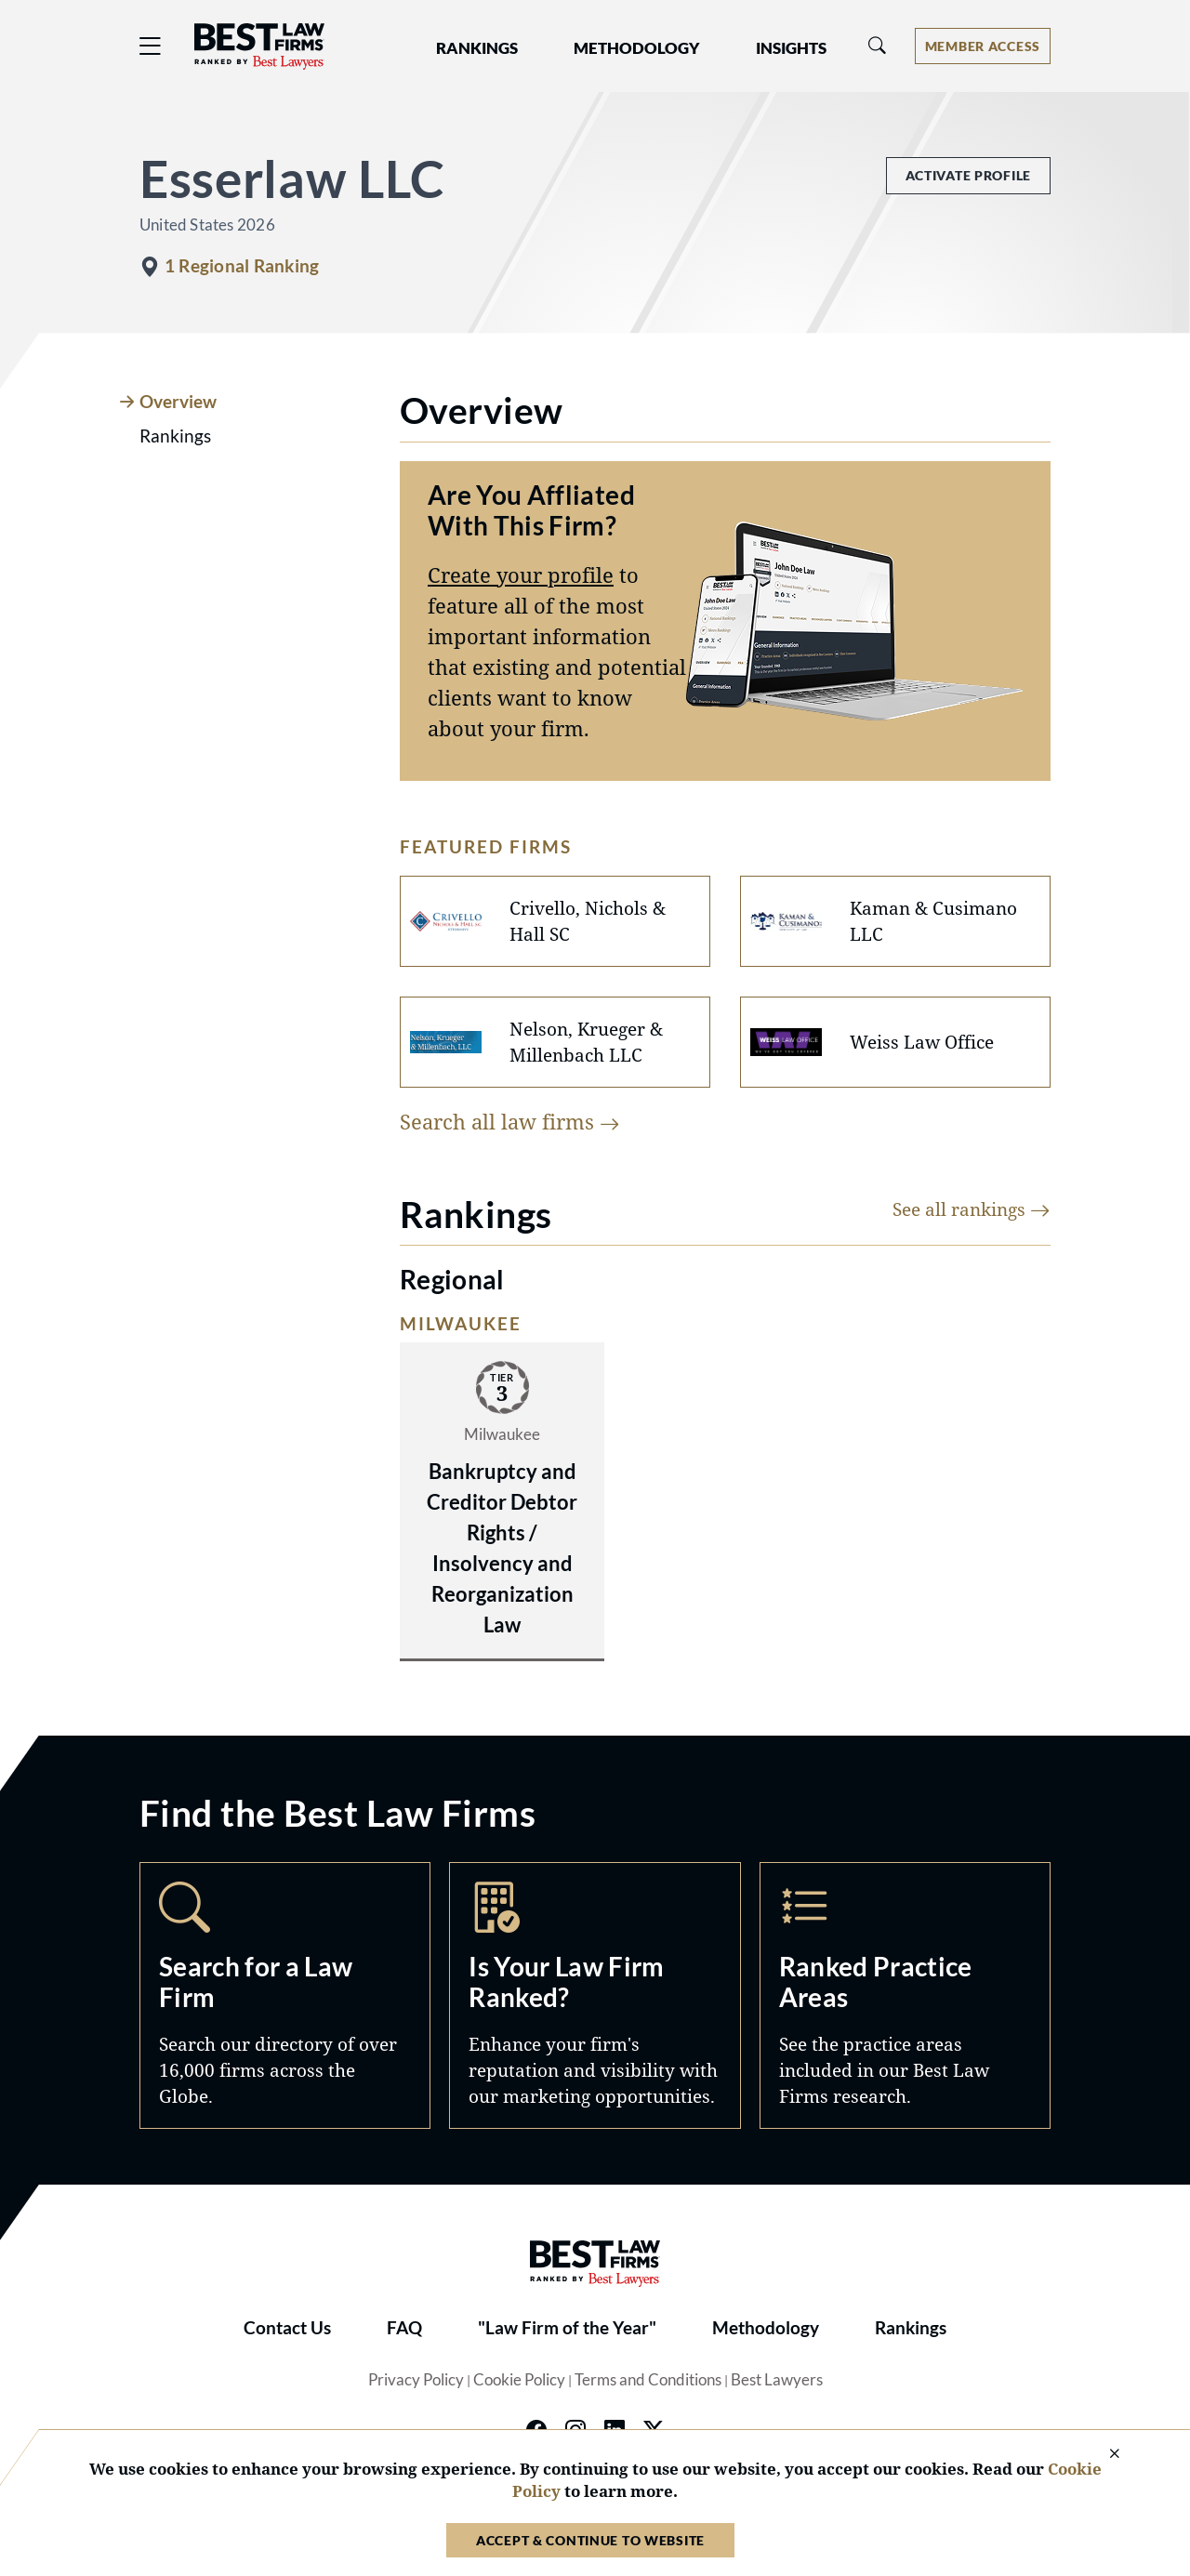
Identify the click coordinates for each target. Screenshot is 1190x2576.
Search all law (510, 1121)
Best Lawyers (777, 2380)
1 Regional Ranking (242, 266)
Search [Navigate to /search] (285, 1995)
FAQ (404, 2328)
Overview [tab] (178, 401)
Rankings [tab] (175, 436)
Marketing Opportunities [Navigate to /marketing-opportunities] (594, 1995)
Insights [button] (791, 48)
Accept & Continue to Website (590, 2540)
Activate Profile (968, 175)
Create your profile (521, 574)
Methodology (765, 2328)
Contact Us (287, 2328)
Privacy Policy (416, 2380)
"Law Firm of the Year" (567, 2328)
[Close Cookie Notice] (1102, 2455)
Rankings (910, 2328)
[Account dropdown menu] (983, 46)
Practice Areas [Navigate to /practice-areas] (905, 1995)
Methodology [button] (637, 48)
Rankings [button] (477, 48)
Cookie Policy (519, 2380)
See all (971, 1209)
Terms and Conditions (648, 2380)
